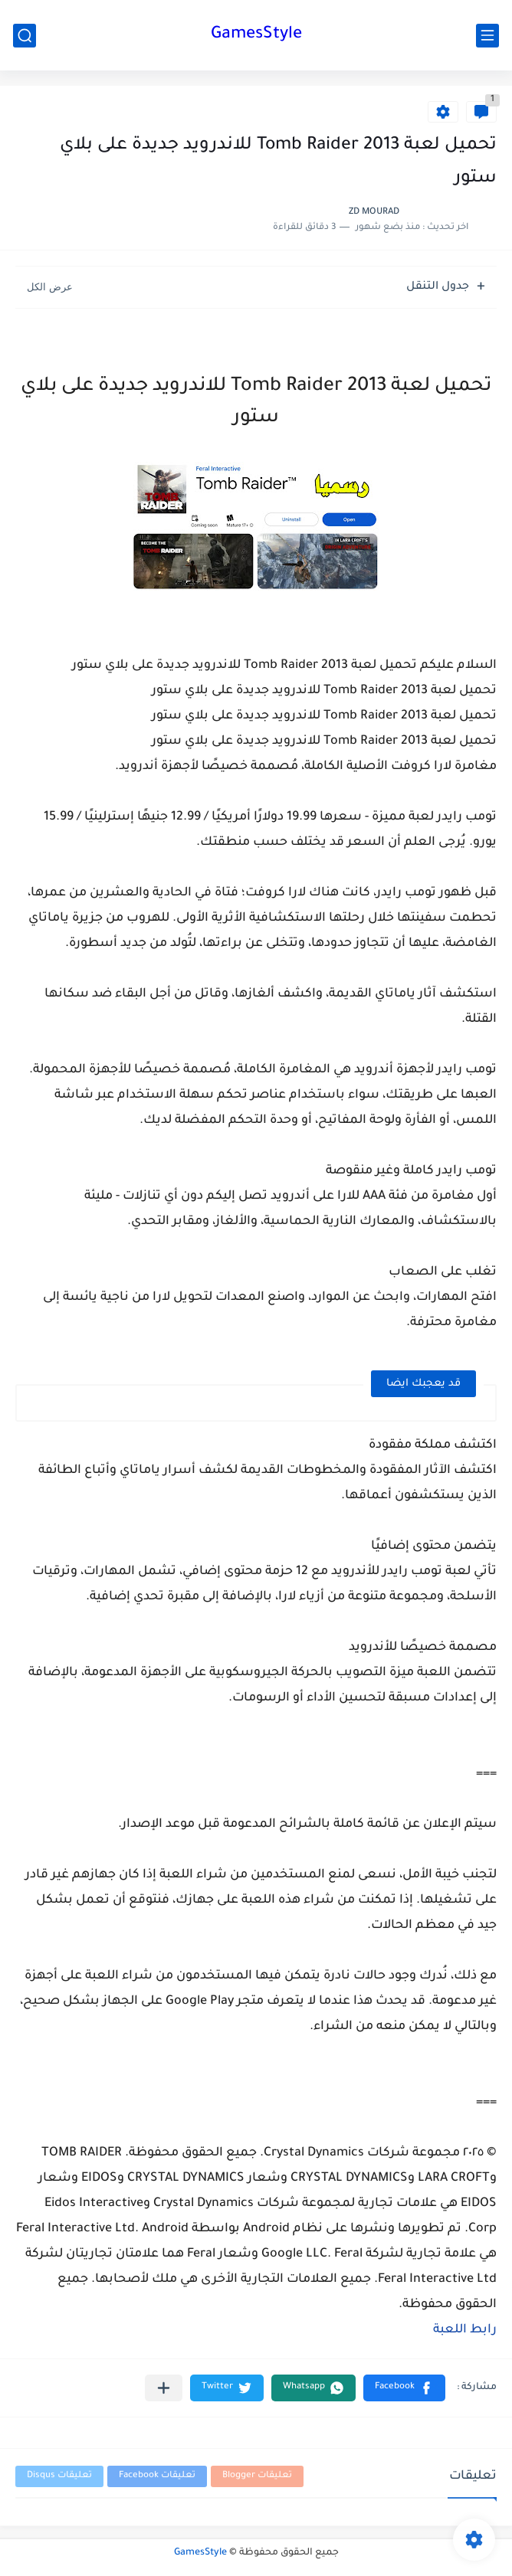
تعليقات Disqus (59, 2476)
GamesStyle (256, 35)
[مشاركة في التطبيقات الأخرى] (163, 2388)
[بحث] (24, 35)
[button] (404, 2388)
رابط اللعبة (465, 2330)
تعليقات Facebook (157, 2476)
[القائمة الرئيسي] (487, 35)
